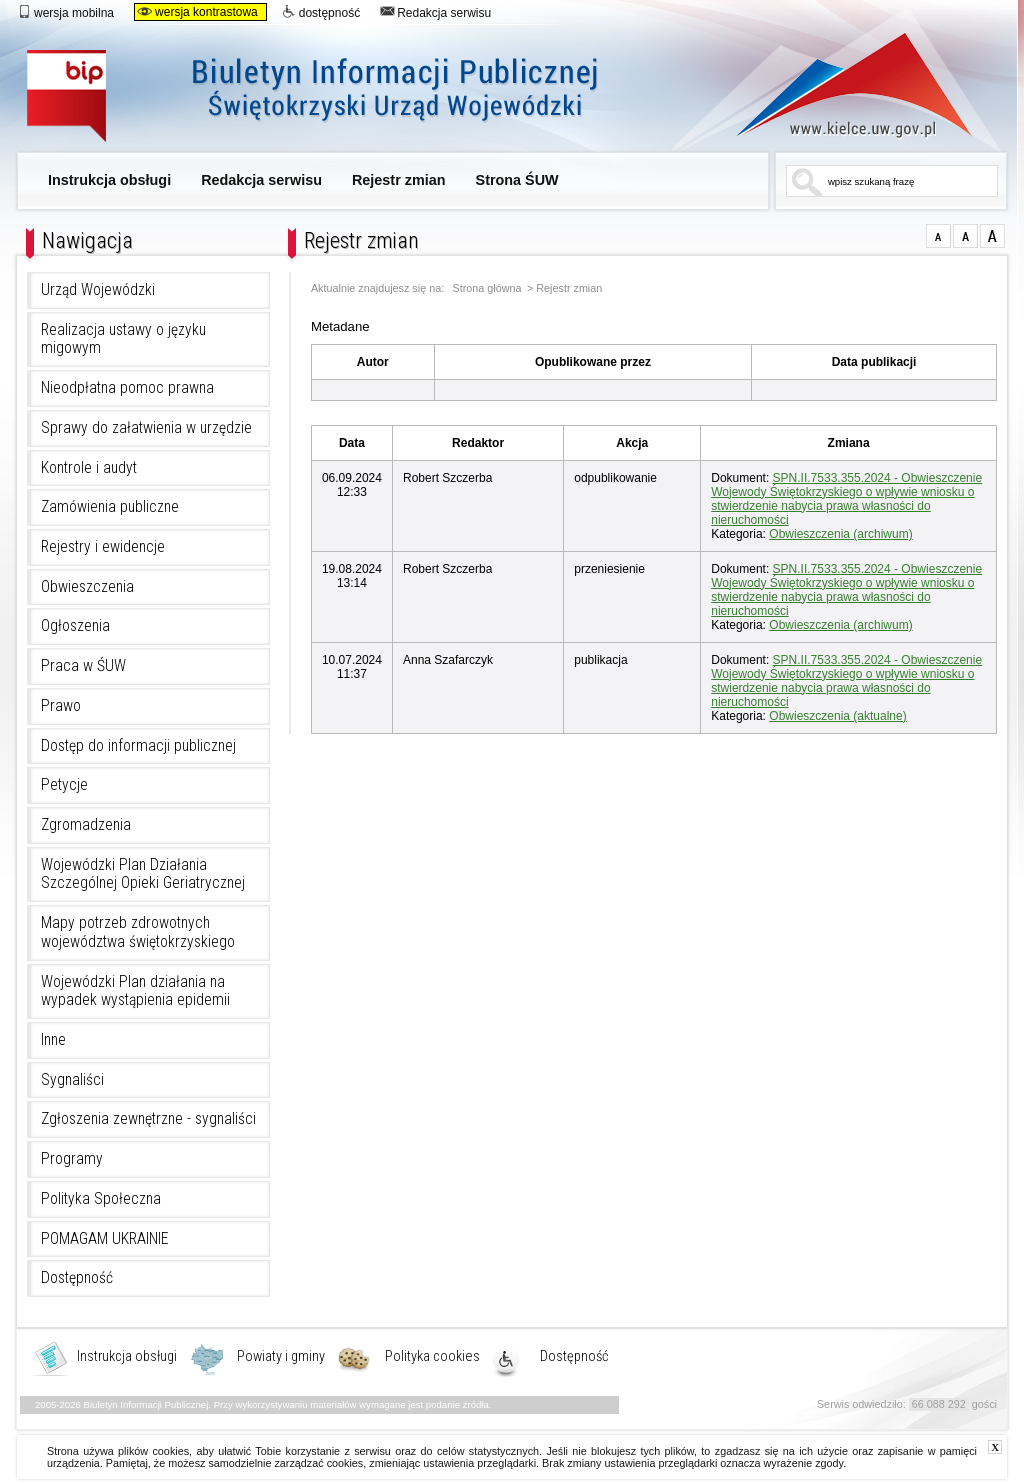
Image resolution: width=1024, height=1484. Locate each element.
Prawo (61, 706)
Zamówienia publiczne (110, 507)
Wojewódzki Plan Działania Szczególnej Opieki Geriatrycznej (143, 874)
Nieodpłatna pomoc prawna (127, 388)
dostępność (321, 12)
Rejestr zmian (399, 180)
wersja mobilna (65, 12)
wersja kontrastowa (197, 12)
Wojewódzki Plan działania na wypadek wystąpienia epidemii (135, 991)
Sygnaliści (72, 1080)
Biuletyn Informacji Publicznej (334, 97)
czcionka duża (992, 236)
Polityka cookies (432, 1357)
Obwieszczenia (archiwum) (840, 534)
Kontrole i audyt (89, 468)
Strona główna (487, 288)
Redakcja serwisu (435, 12)
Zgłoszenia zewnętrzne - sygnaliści (148, 1119)
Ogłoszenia (75, 626)
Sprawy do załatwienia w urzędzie (146, 428)
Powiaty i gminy (281, 1357)
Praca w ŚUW (83, 666)
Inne (53, 1040)
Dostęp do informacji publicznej (138, 746)
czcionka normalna (938, 236)
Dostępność (77, 1278)
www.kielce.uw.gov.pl (839, 85)
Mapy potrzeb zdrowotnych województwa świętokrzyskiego (138, 932)
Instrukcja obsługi (109, 180)
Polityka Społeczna (101, 1199)
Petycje (64, 785)
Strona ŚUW (517, 180)
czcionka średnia (965, 236)
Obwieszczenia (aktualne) (837, 716)
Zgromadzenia (86, 825)
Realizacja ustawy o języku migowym (123, 339)
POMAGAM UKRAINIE (105, 1239)
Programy (72, 1159)
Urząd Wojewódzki (98, 290)
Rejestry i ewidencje (103, 547)
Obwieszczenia (87, 587)
